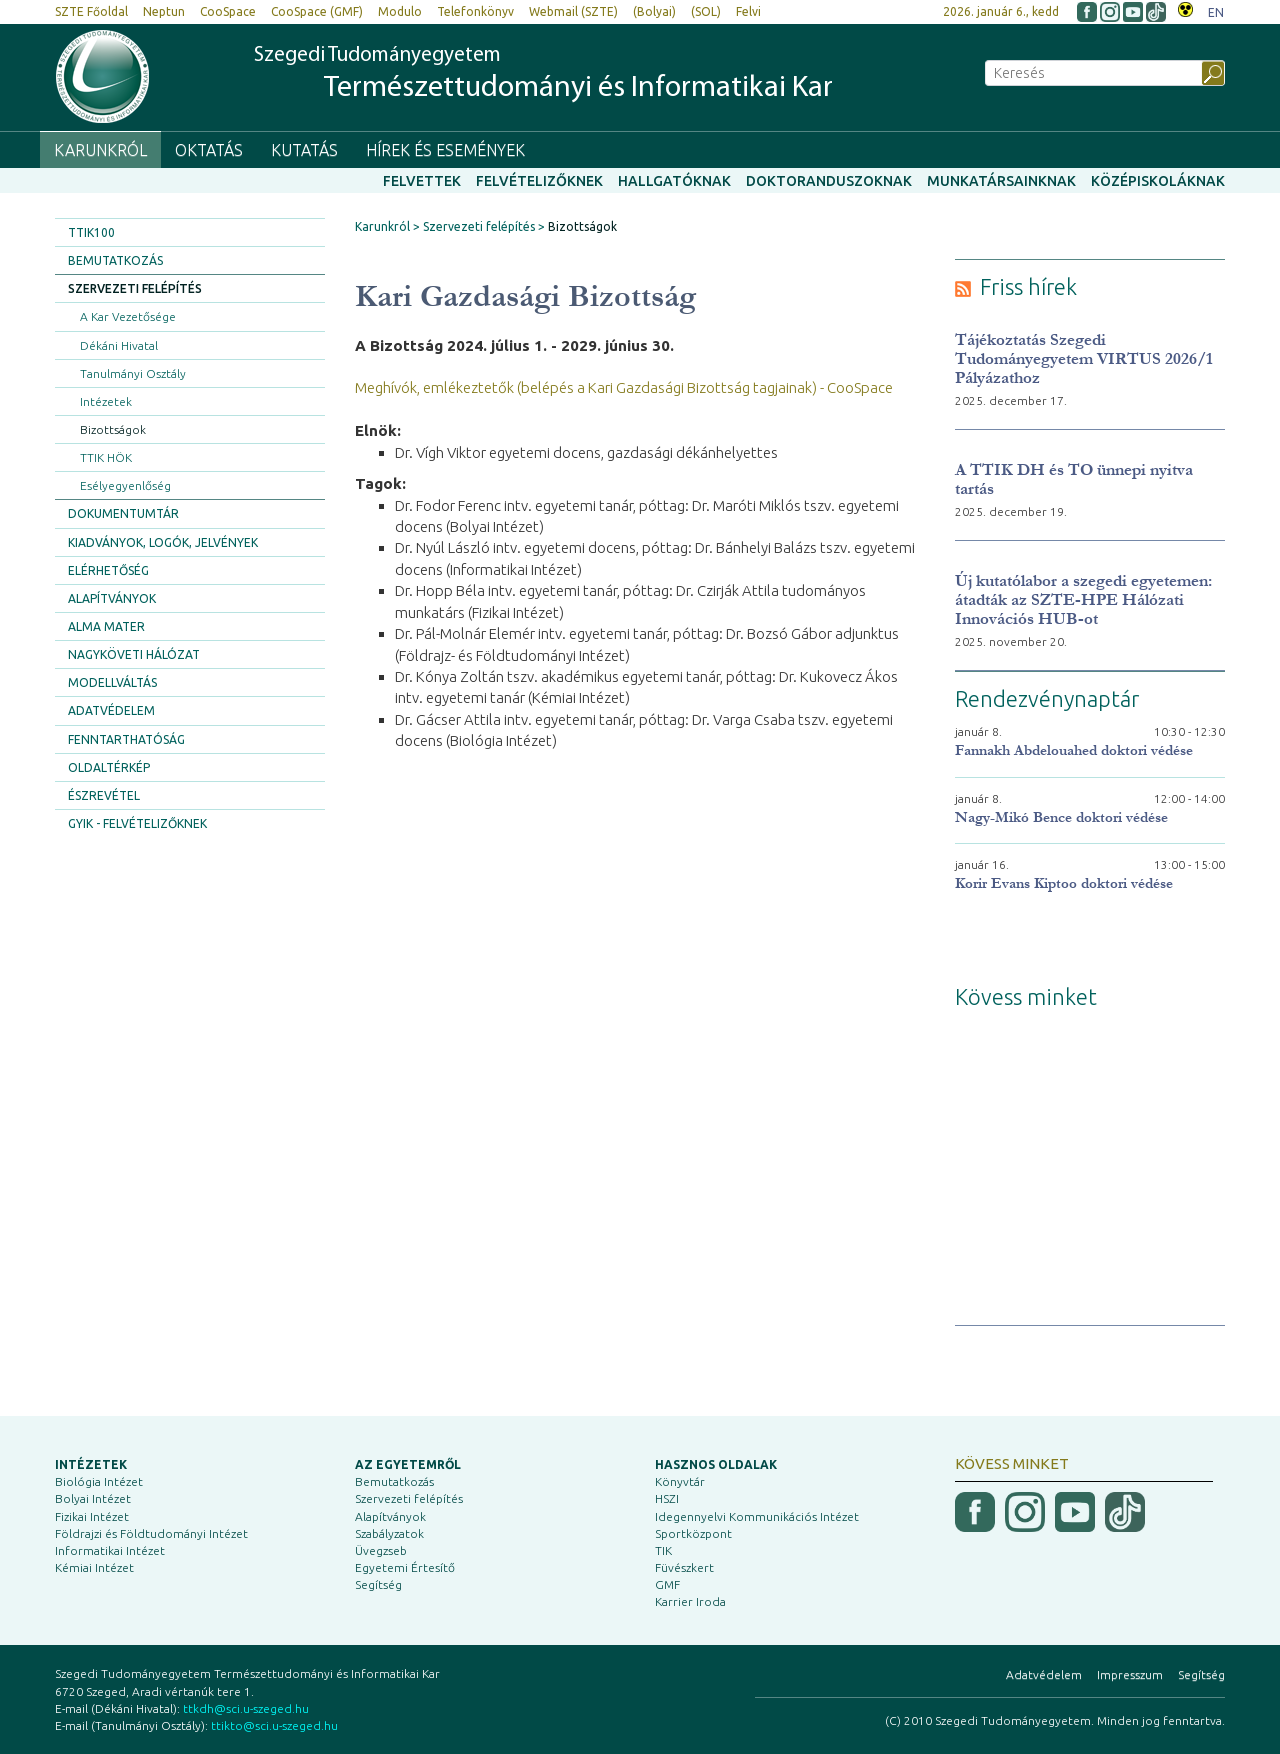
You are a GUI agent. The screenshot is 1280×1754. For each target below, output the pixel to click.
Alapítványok (112, 598)
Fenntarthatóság (126, 739)
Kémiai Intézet (94, 1567)
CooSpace (228, 11)
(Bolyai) (654, 11)
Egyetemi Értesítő (405, 1567)
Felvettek (422, 181)
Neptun (164, 11)
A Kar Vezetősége (128, 316)
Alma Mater (106, 626)
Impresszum (1130, 1674)
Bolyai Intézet (93, 1498)
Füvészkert (684, 1567)
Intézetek (106, 401)
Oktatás (209, 150)
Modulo (400, 11)
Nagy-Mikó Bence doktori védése (1061, 817)
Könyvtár (680, 1481)
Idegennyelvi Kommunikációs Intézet (757, 1516)
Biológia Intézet (99, 1481)
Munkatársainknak (1001, 181)
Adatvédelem (111, 710)
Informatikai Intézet (110, 1550)
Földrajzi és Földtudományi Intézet (151, 1533)
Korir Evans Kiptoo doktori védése (1064, 883)
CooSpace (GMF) (317, 11)
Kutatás (304, 150)
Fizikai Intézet (92, 1516)
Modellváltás (112, 682)
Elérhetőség (108, 570)
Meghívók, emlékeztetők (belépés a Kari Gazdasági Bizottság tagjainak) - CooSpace (624, 387)
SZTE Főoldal (91, 11)
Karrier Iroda (690, 1601)
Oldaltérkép (109, 767)
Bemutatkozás (115, 260)
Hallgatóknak (674, 181)
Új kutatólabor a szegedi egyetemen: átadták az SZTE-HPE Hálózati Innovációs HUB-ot (1083, 599)
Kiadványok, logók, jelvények (163, 542)
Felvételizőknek (539, 181)
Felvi (748, 11)
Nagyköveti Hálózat (134, 654)
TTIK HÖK (106, 457)
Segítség (378, 1584)
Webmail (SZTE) (573, 11)
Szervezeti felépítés (135, 288)
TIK (663, 1550)
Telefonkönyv (475, 11)
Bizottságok (113, 429)
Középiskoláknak (1158, 181)
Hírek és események (445, 150)
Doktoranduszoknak (829, 181)
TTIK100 (91, 232)
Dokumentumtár (123, 513)
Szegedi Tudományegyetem (543, 75)
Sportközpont (693, 1533)
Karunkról (100, 150)
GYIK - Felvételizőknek (137, 823)
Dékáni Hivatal (119, 345)
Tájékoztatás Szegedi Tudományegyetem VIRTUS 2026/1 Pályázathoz (1084, 358)
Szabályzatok (389, 1533)
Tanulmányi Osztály (133, 373)
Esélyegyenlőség (125, 485)
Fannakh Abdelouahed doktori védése (1074, 750)
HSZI (667, 1498)
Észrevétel (104, 795)
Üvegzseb (381, 1550)
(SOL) (706, 11)
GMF (667, 1584)
